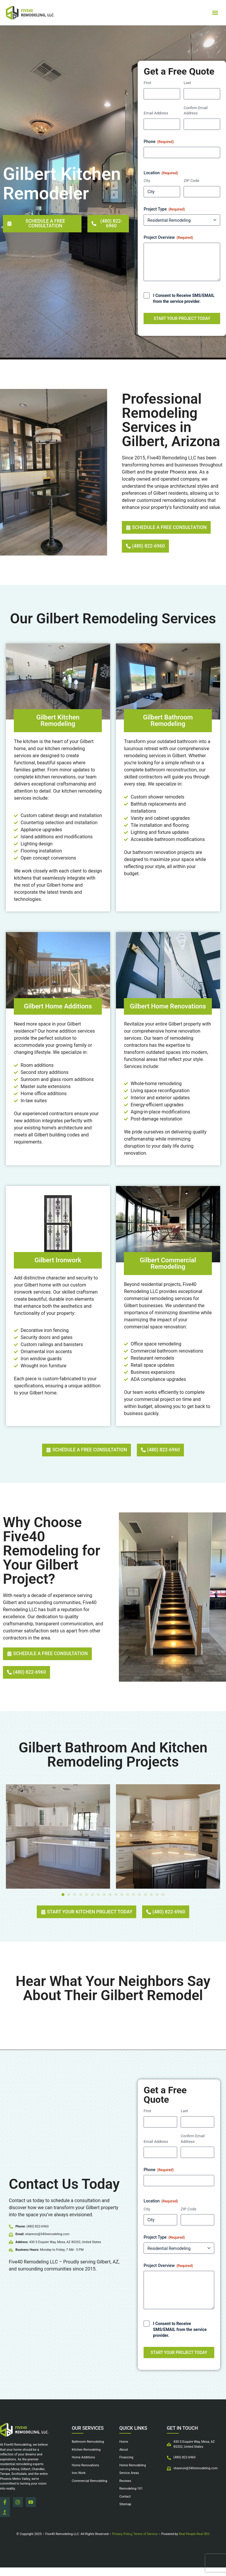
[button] (215, 12)
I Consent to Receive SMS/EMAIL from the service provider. (183, 298)
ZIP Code (191, 180)
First (147, 82)
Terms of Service (145, 2542)
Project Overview (168, 237)
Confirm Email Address (195, 111)
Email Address (156, 113)
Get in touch (182, 2444)
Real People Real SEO (194, 2542)
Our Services (88, 2444)
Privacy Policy (122, 2542)
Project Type (164, 209)
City (147, 180)
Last (187, 82)
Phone (159, 141)
